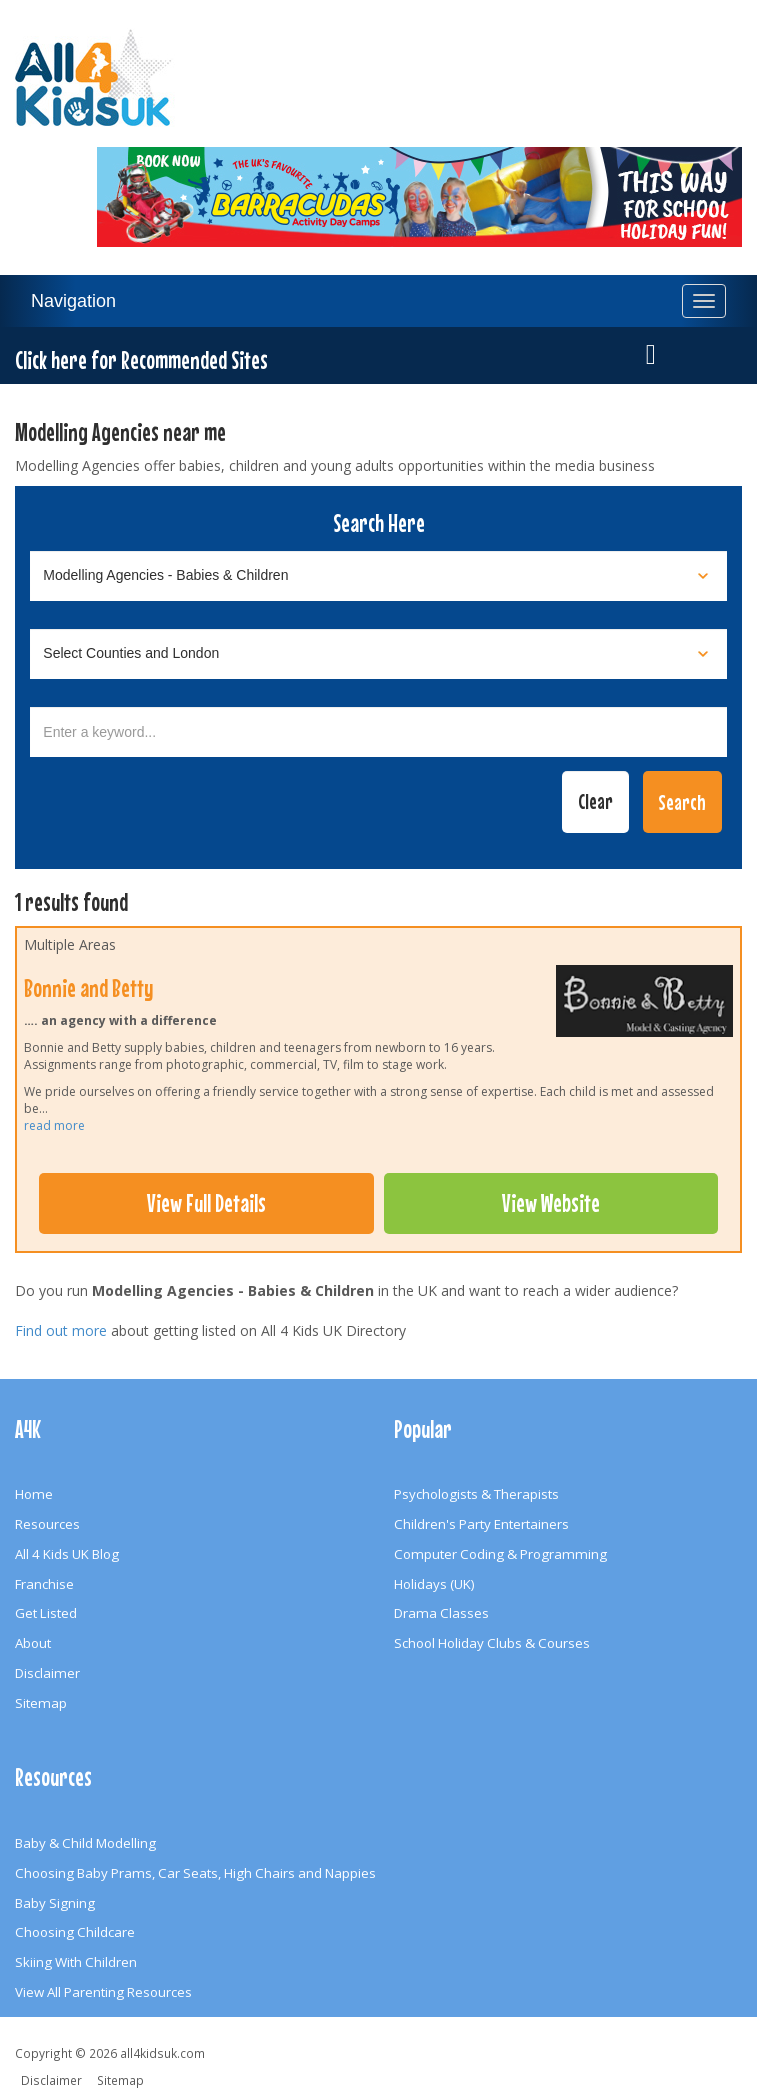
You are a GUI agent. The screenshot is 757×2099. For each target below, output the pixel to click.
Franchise (44, 1584)
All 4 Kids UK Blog (67, 1554)
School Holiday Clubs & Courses (492, 1643)
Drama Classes (441, 1613)
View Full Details (206, 1203)
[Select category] (378, 576)
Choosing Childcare (75, 1932)
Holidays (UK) (434, 1584)
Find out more (61, 1330)
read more (54, 1125)
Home (34, 1494)
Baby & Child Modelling (85, 1843)
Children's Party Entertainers (481, 1524)
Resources (47, 1524)
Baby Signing (55, 1903)
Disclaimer (47, 1673)
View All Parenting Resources (103, 1992)
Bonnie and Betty (88, 988)
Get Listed (46, 1613)
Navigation (73, 301)
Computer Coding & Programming (500, 1554)
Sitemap (41, 1703)
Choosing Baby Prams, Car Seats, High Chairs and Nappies (195, 1873)
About (33, 1643)
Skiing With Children (76, 1962)
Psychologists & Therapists (476, 1494)
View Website (551, 1203)
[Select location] (378, 654)
